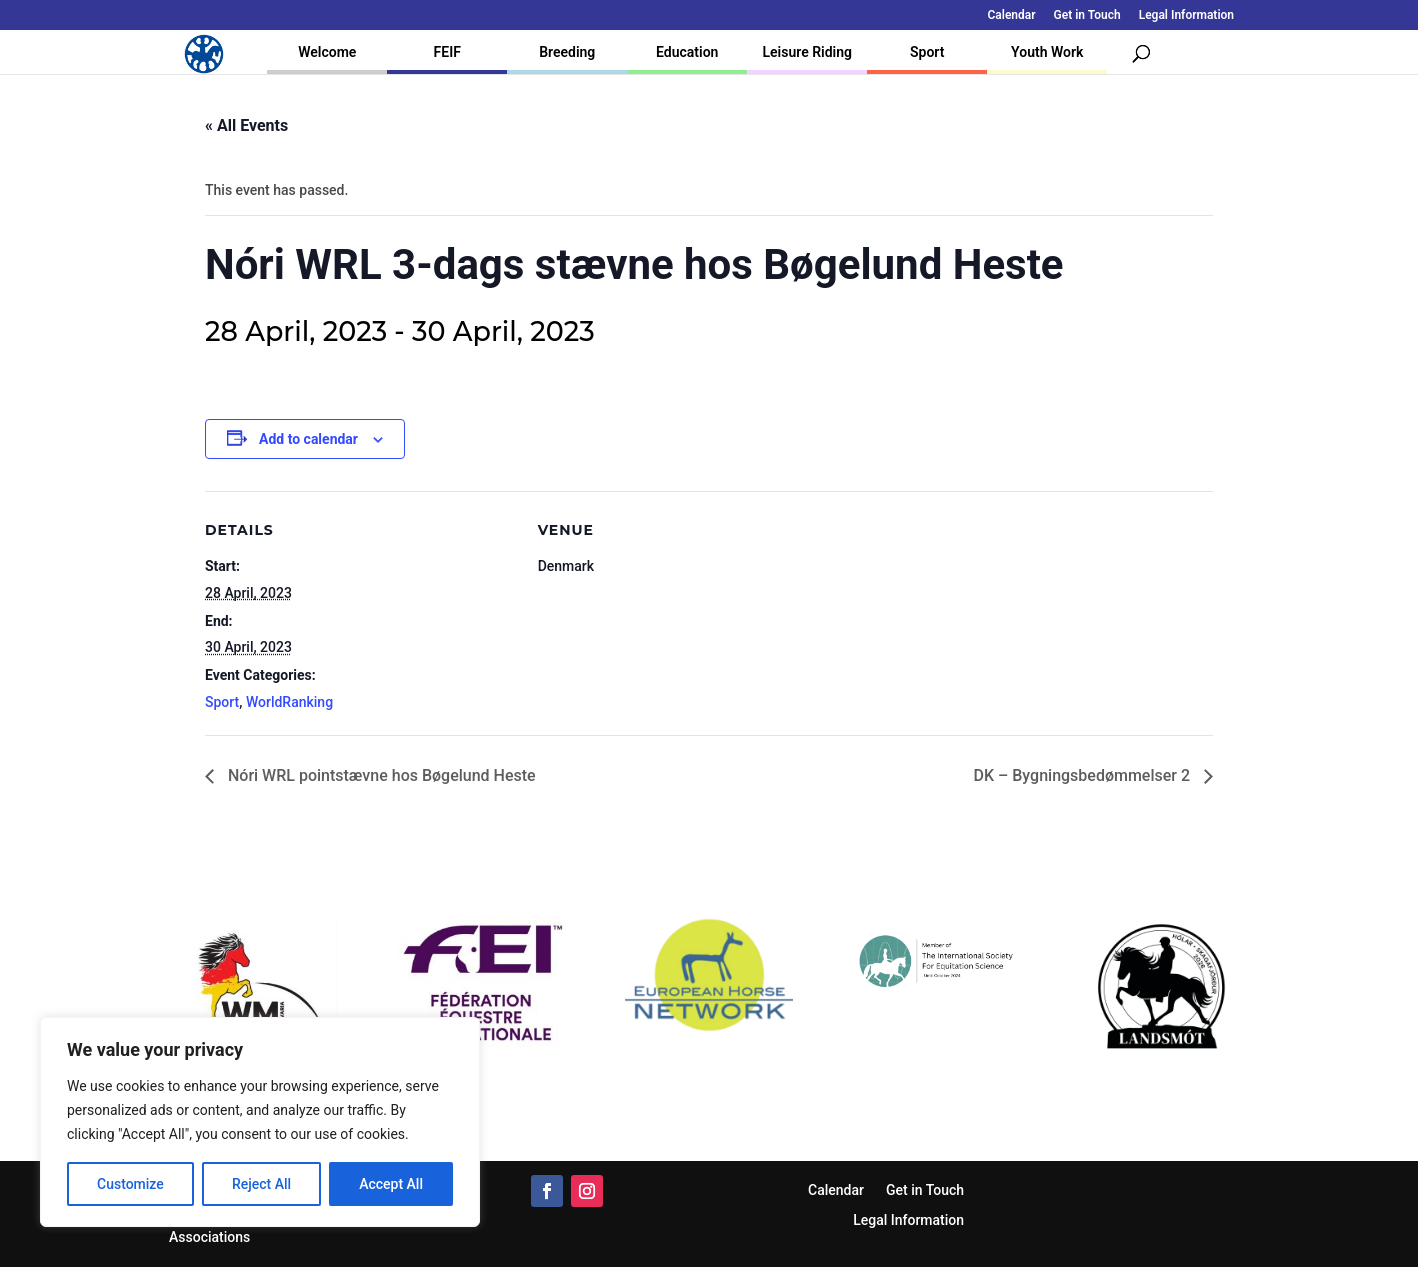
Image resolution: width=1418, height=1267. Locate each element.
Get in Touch (1087, 15)
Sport (927, 52)
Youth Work (1047, 52)
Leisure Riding (807, 52)
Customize (130, 1184)
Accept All (391, 1184)
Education (687, 52)
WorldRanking (289, 702)
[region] (260, 1122)
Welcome (327, 52)
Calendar (1012, 15)
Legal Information (1186, 15)
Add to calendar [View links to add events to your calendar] (308, 439)
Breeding (567, 52)
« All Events (246, 125)
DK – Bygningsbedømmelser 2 (1083, 775)
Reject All (261, 1184)
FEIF (447, 52)
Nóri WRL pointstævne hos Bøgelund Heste (380, 775)
